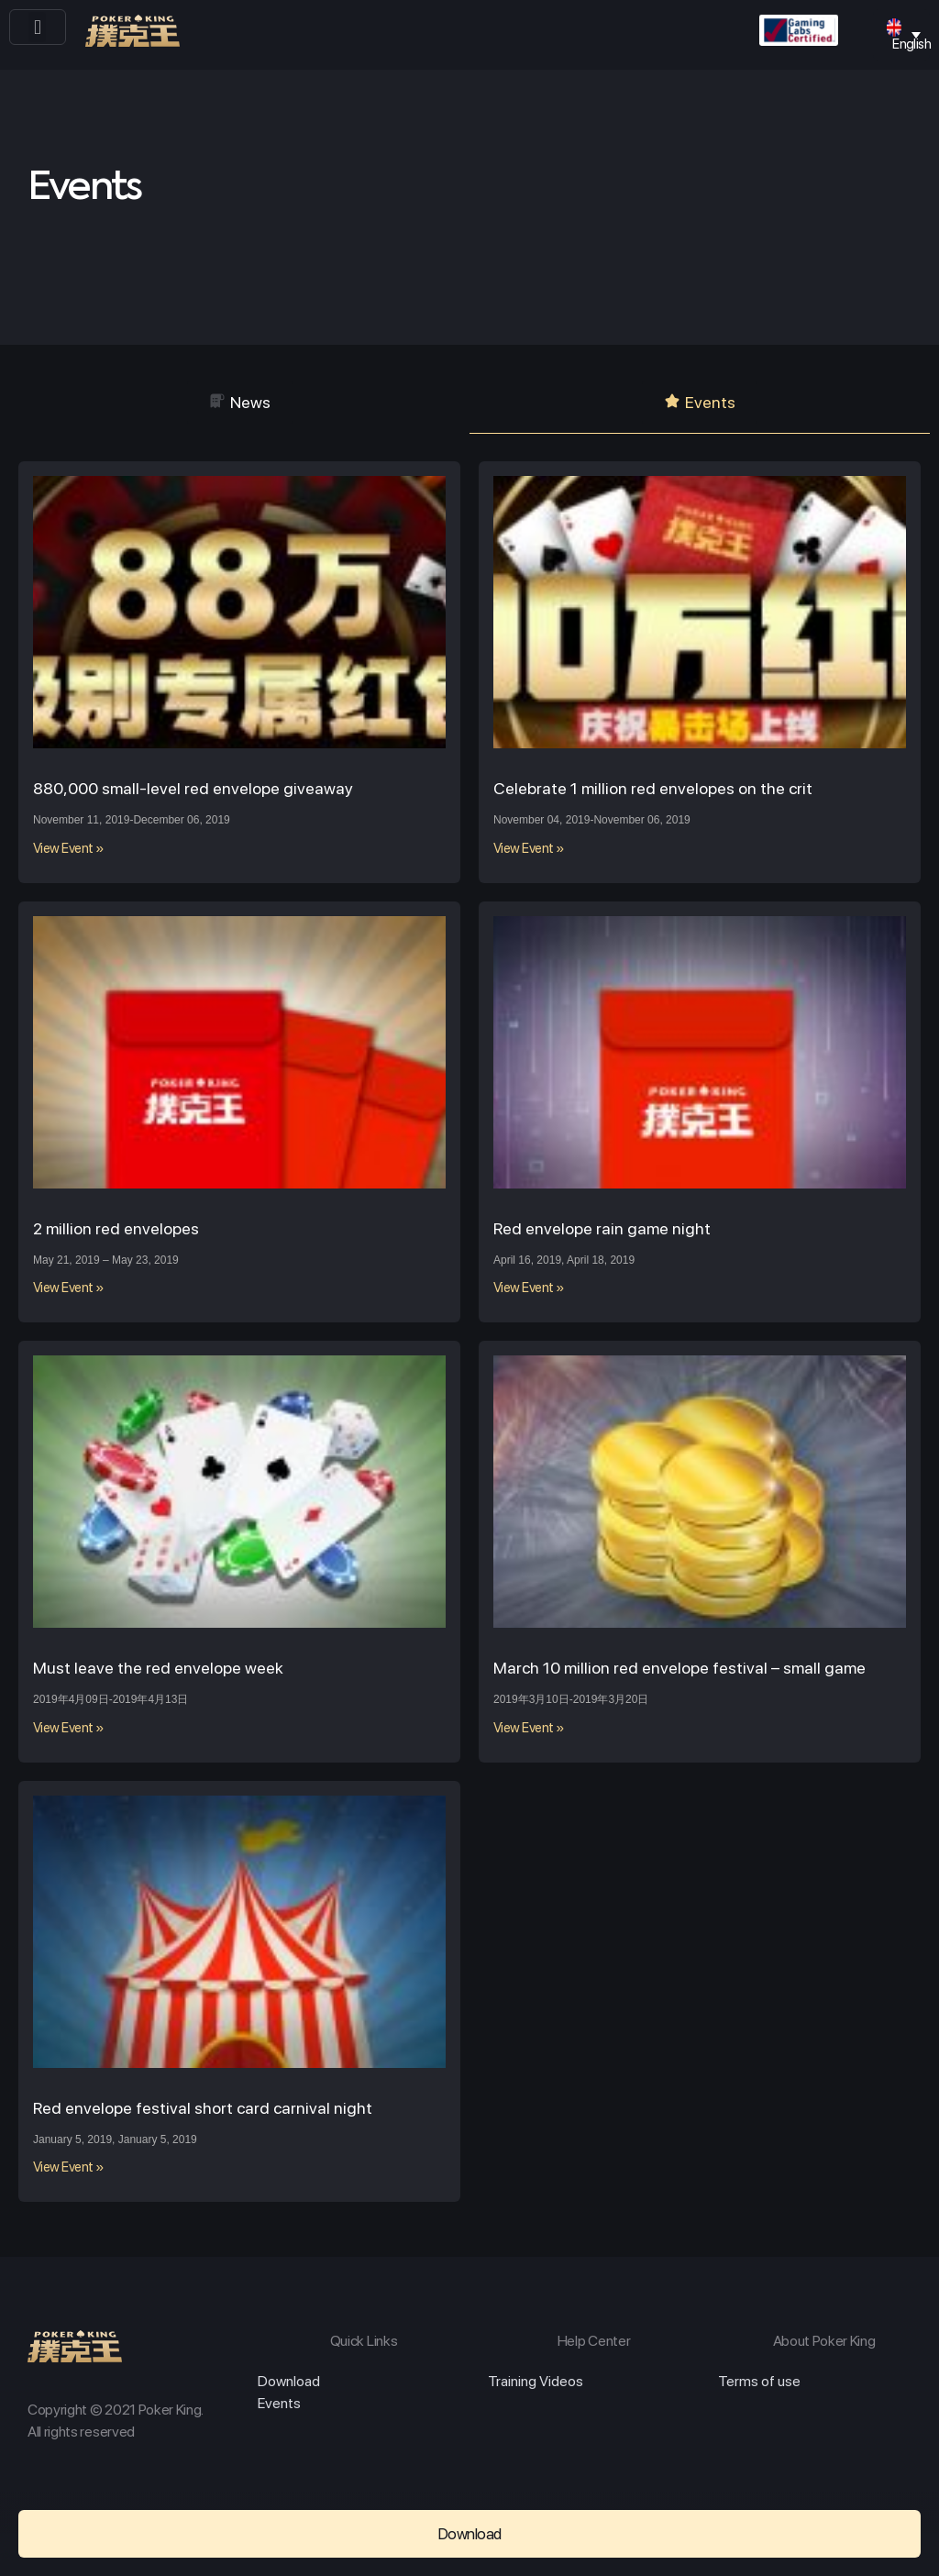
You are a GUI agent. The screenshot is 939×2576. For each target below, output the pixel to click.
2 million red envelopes (116, 1228)
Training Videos (535, 2381)
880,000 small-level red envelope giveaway (193, 788)
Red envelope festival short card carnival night (202, 2107)
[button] (37, 27)
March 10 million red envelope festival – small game (679, 1667)
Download (289, 2381)
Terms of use (759, 2381)
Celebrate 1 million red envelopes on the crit (652, 788)
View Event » (69, 848)
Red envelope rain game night (602, 1228)
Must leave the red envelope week (158, 1667)
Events (279, 2403)
